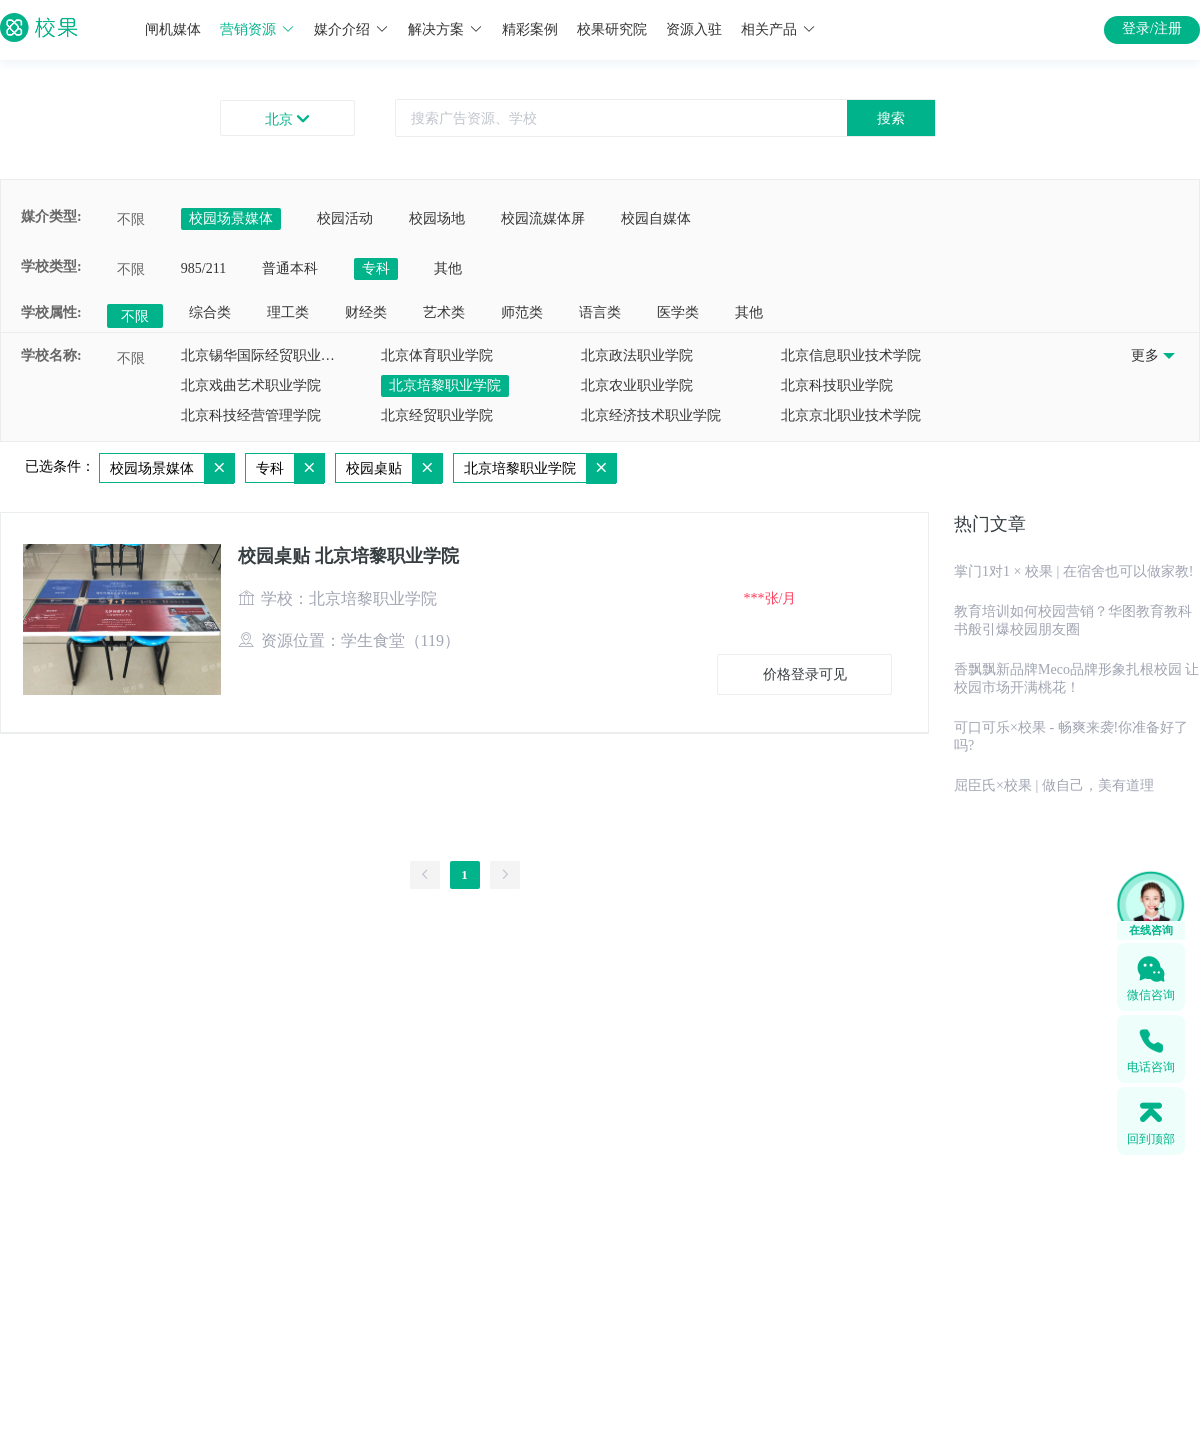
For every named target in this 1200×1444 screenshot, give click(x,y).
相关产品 (778, 29)
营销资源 (257, 29)
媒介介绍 (351, 29)
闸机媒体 (173, 29)
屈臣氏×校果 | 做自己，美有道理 (1054, 785)
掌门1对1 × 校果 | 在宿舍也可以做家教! (1073, 571)
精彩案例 (530, 29)
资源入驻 (694, 29)
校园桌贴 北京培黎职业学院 (348, 556)
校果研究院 (612, 29)
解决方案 (445, 29)
